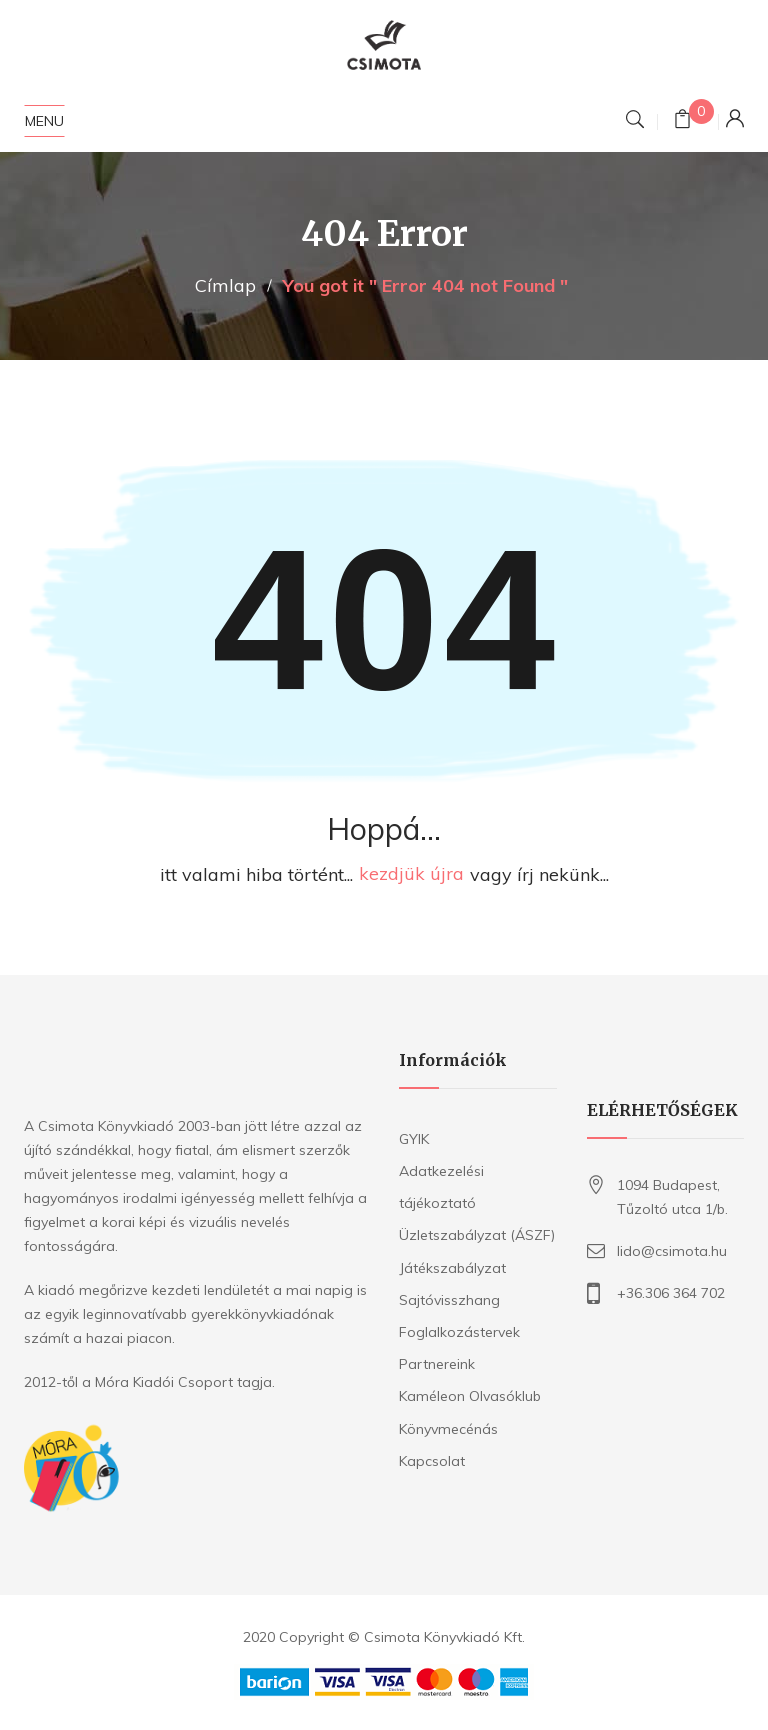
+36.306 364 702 (671, 1293)
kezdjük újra (411, 874)
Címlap (225, 285)
